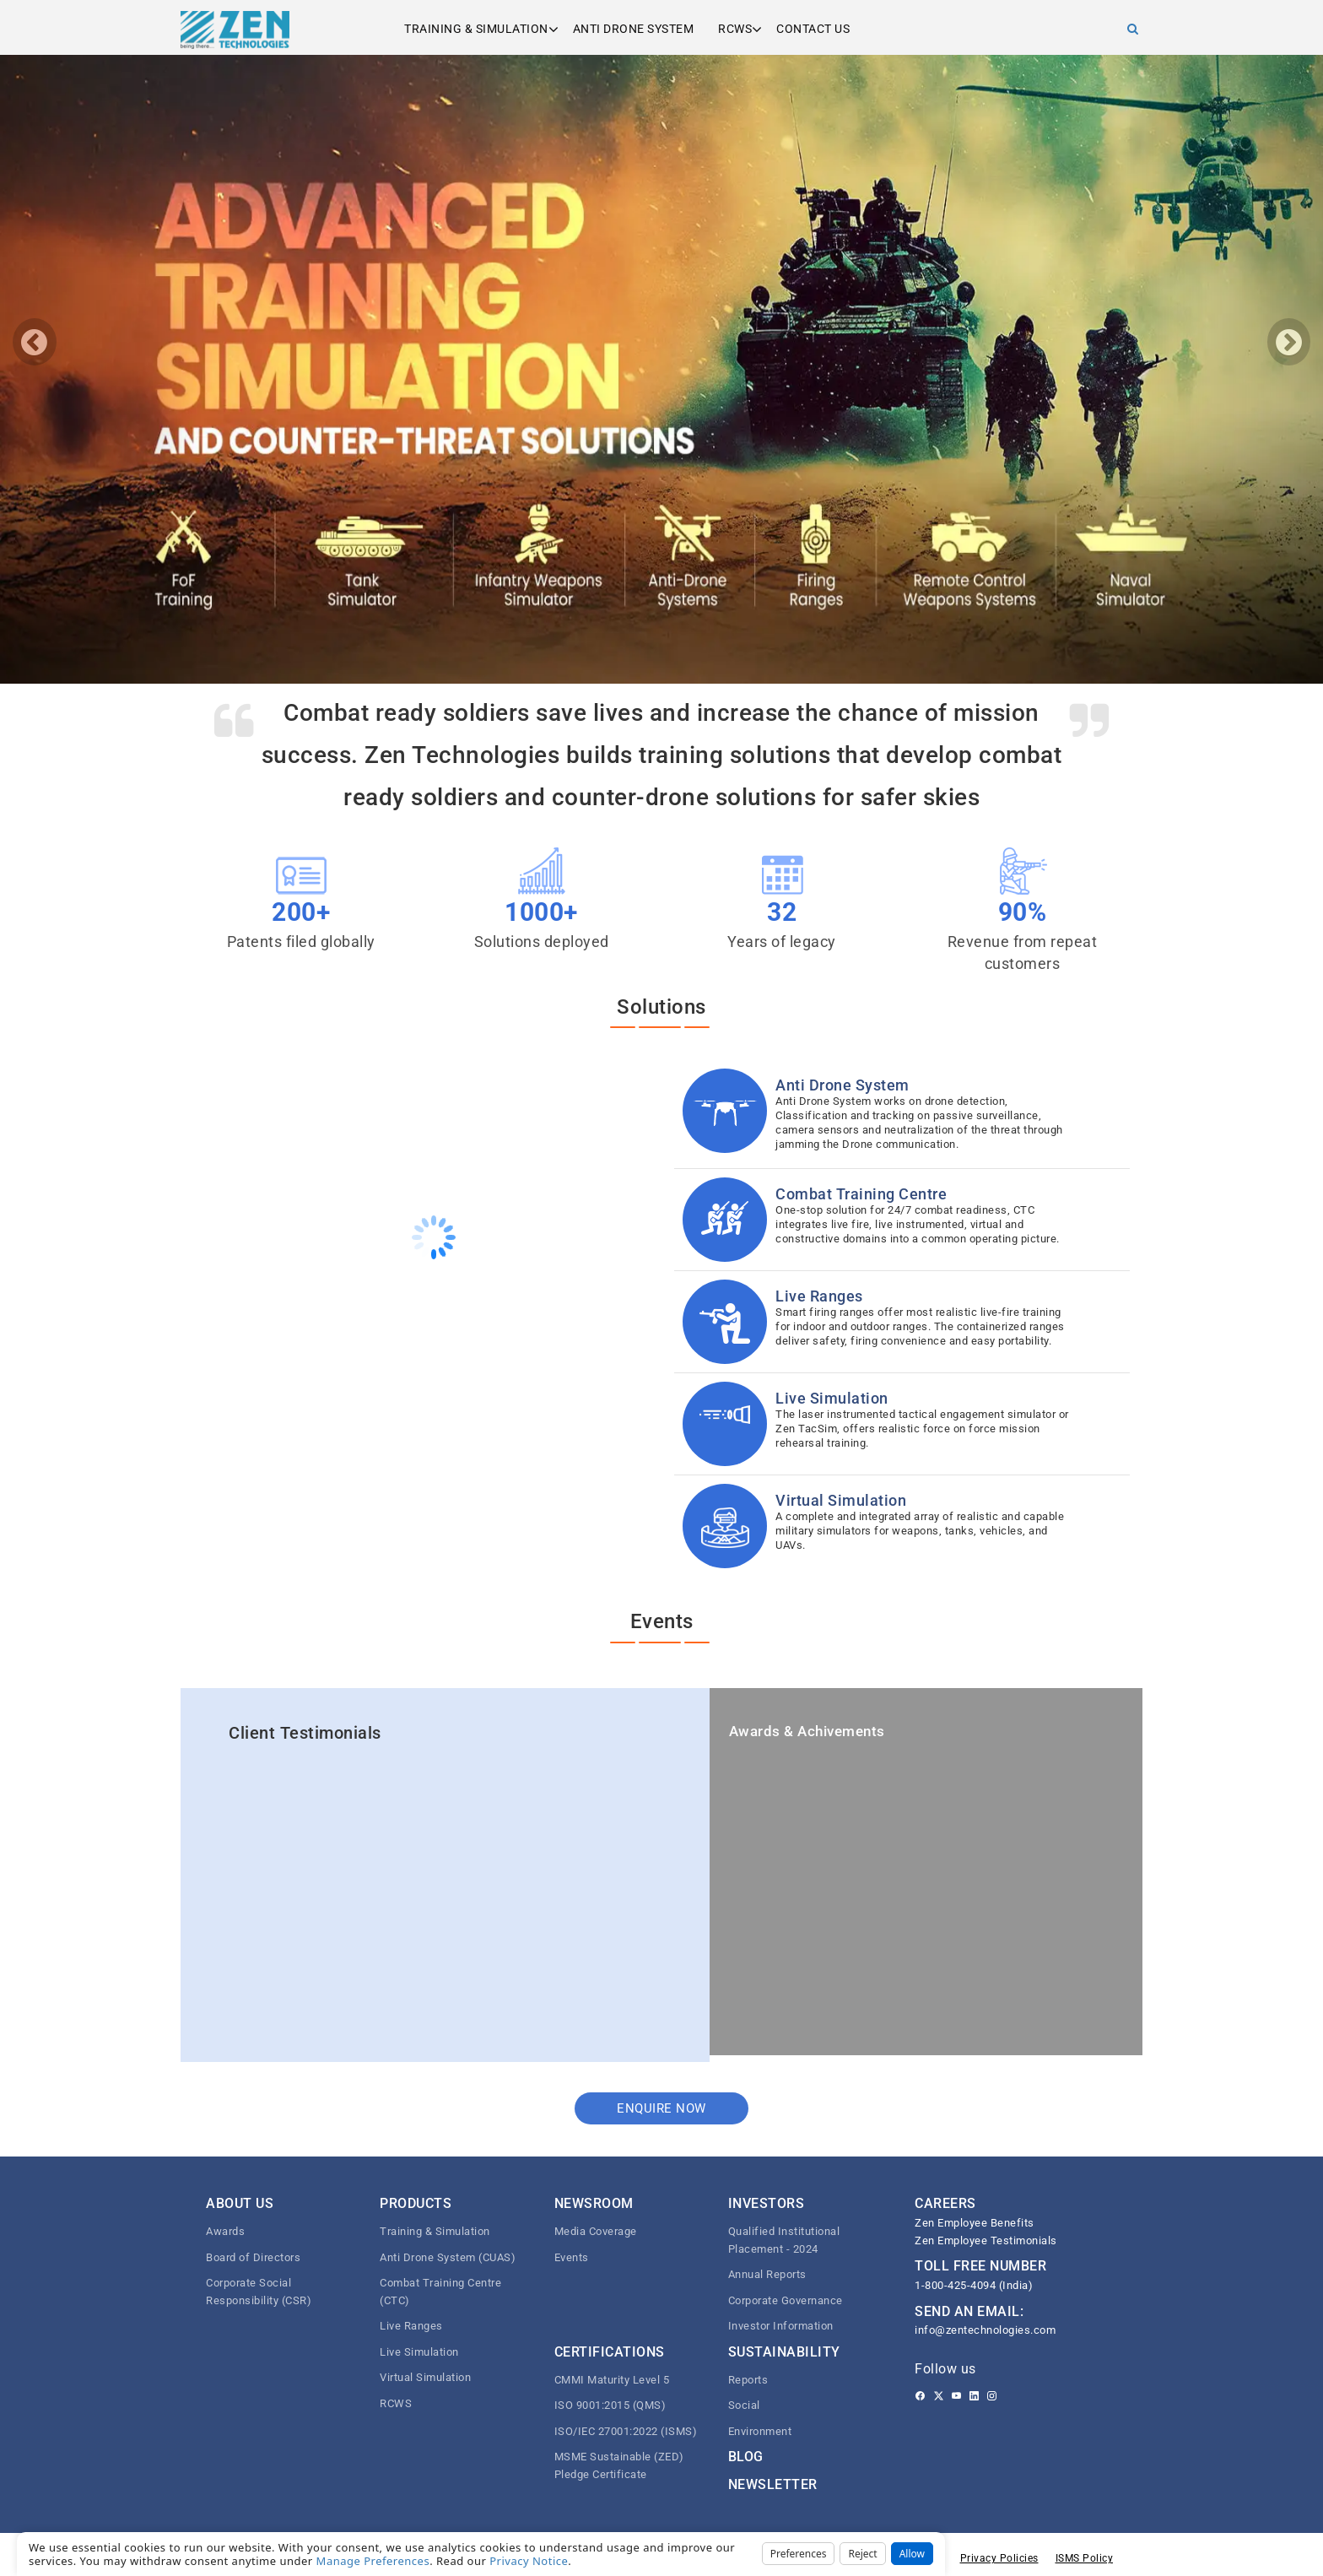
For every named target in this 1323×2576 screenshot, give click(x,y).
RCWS (735, 28)
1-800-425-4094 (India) (974, 2285)
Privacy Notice (528, 2560)
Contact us (813, 28)
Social (744, 2405)
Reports (748, 2379)
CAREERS (945, 2203)
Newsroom (594, 2203)
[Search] (1133, 28)
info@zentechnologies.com (985, 2330)
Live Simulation (419, 2352)
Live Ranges (411, 2325)
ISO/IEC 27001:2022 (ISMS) (626, 2431)
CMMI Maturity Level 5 (612, 2379)
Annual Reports (767, 2274)
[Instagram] (991, 2396)
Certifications (609, 2352)
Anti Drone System (633, 28)
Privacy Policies (999, 2558)
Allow (912, 2553)
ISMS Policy (1085, 2558)
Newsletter (773, 2484)
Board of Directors (253, 2257)
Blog (746, 2457)
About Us (239, 2203)
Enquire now (661, 2108)
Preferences (798, 2553)
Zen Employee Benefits (974, 2222)
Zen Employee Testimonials (986, 2240)
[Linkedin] (974, 2396)
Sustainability (784, 2352)
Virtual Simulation (425, 2377)
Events (571, 2257)
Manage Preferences (373, 2560)
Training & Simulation (476, 28)
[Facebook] (920, 2396)
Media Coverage (595, 2231)
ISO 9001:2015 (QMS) (610, 2405)
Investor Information (781, 2325)
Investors (766, 2203)
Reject (862, 2553)
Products (415, 2203)
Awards (225, 2231)
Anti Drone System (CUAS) (448, 2257)
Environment (760, 2431)
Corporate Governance (785, 2300)
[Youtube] (956, 2396)
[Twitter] (938, 2396)
